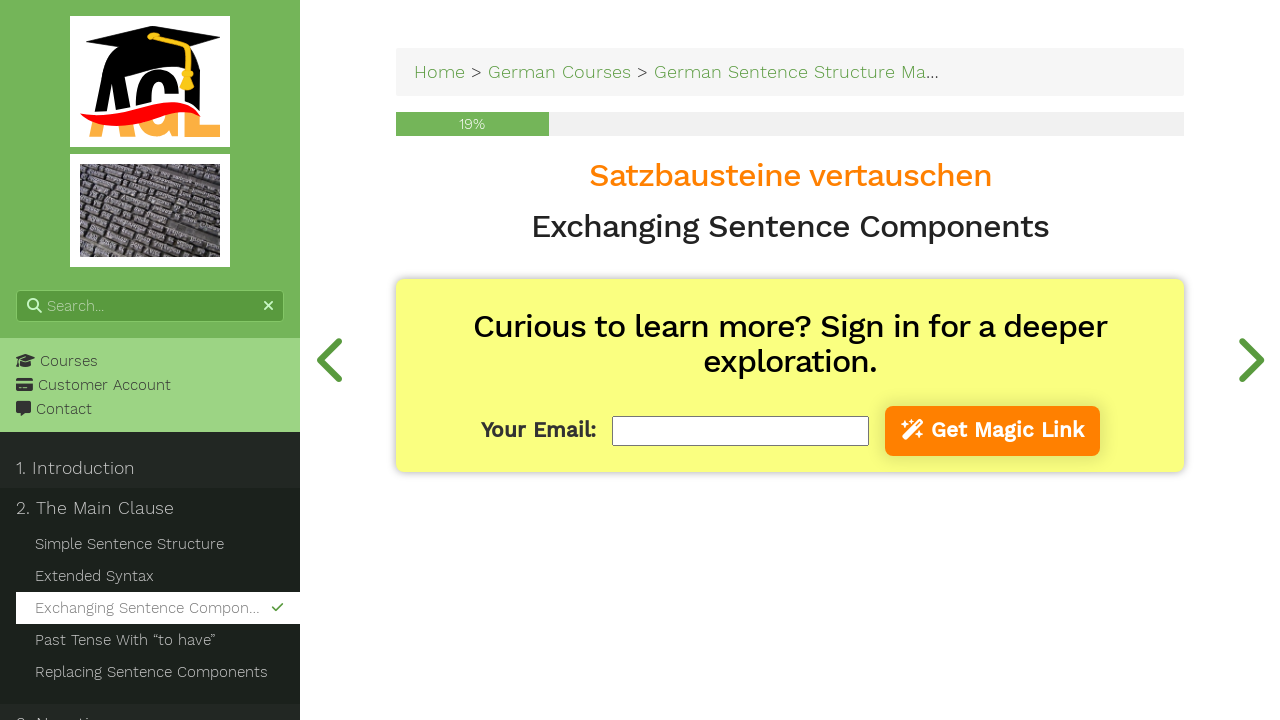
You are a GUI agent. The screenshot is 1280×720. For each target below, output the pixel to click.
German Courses (559, 71)
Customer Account (93, 385)
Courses (57, 361)
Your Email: (538, 430)
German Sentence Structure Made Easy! (825, 71)
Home (439, 71)
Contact (54, 409)
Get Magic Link (992, 430)
